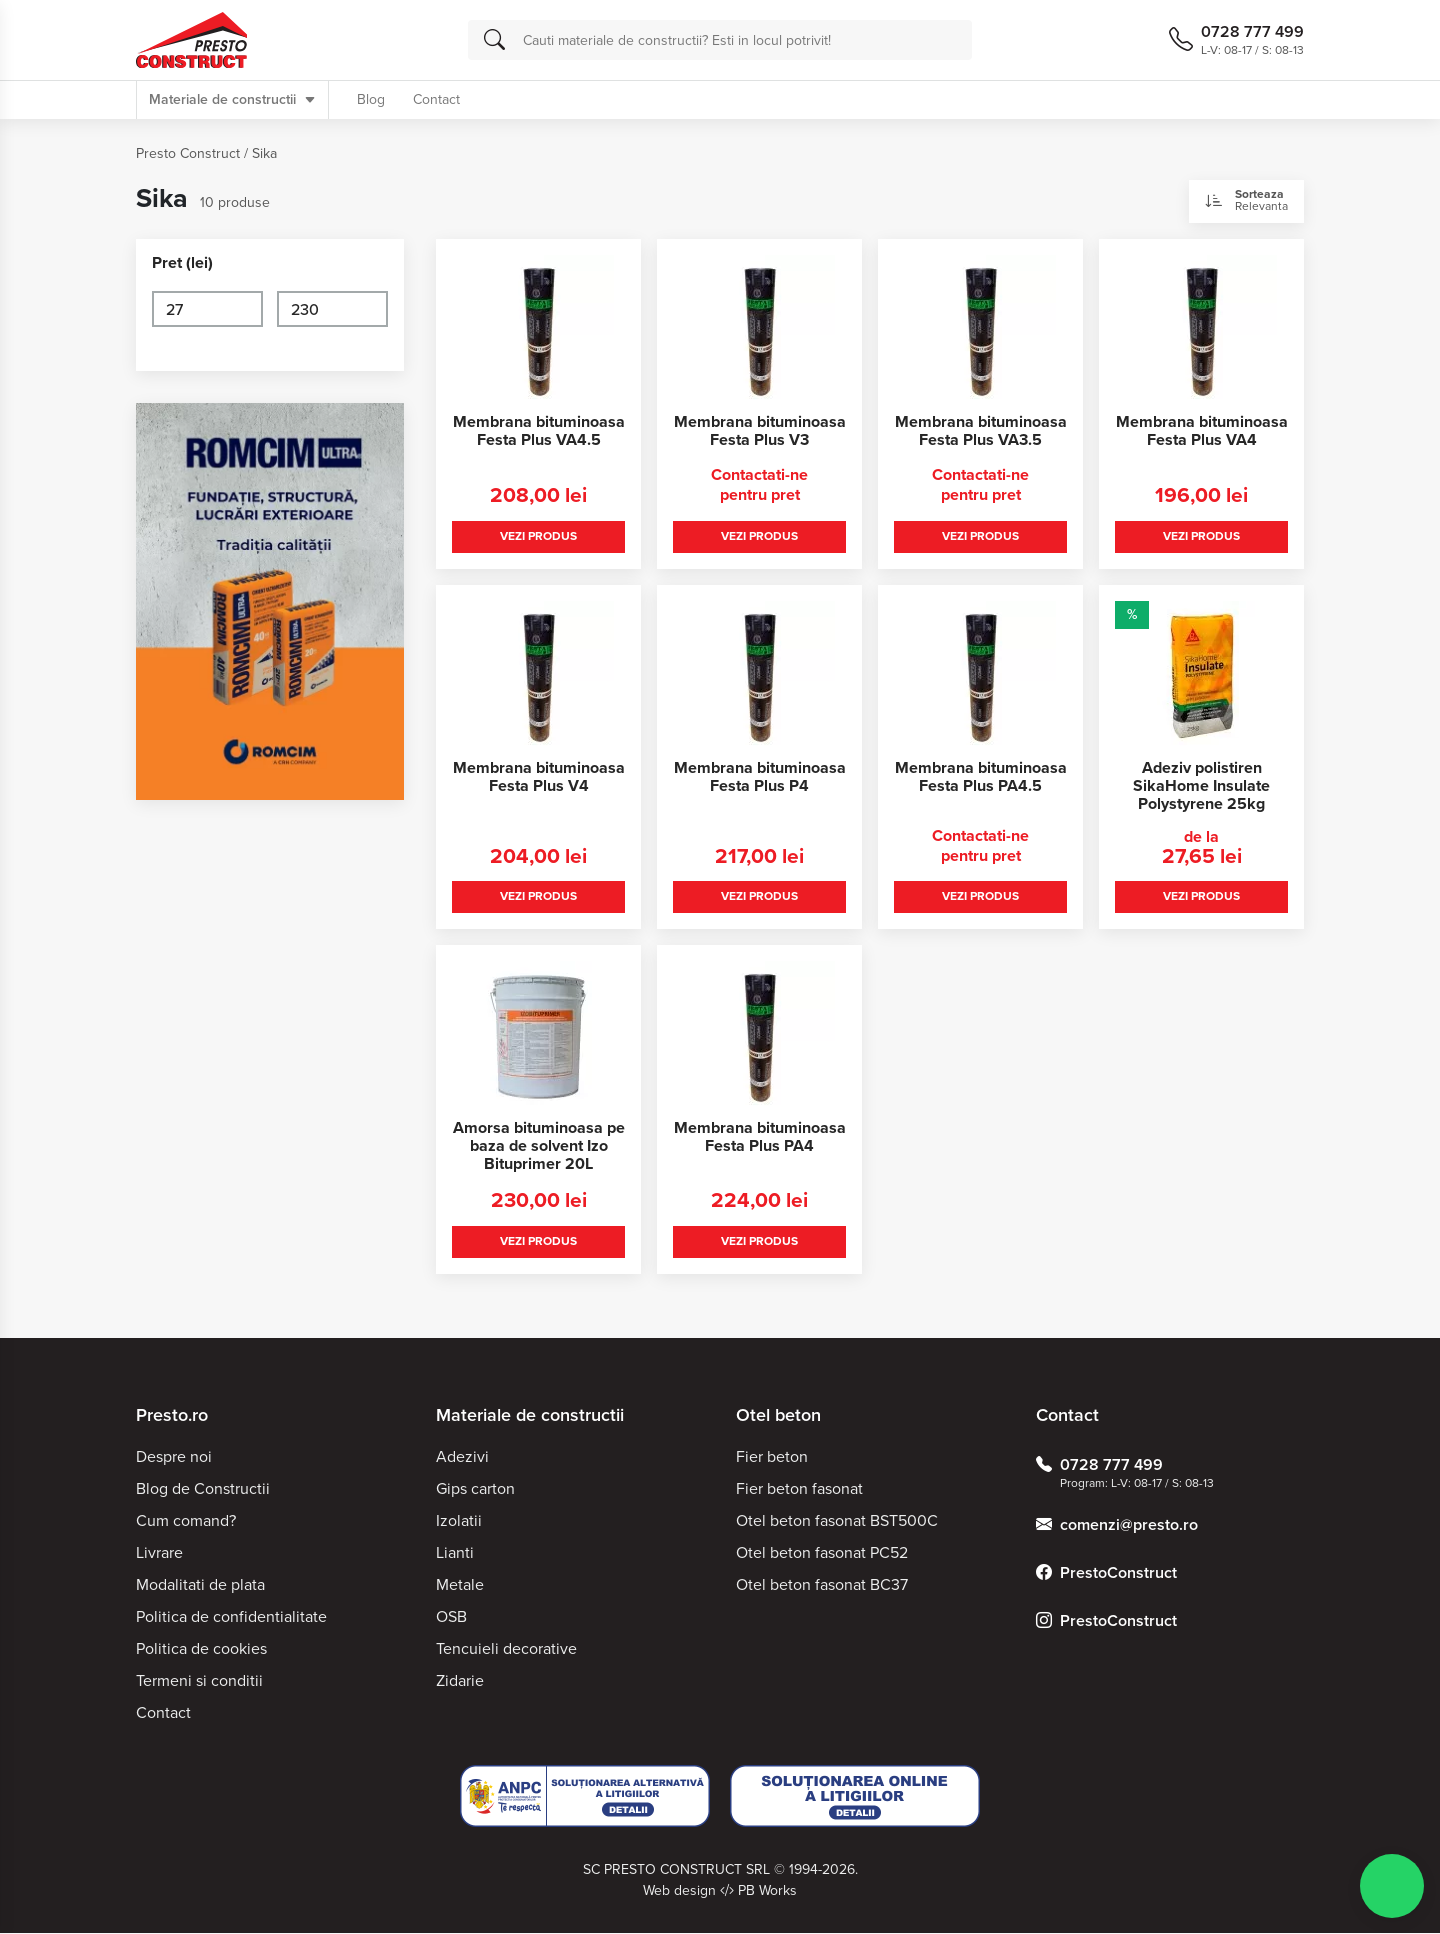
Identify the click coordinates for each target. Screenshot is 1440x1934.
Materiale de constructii (232, 99)
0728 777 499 (1099, 1466)
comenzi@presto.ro (1117, 1526)
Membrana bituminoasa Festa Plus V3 (760, 431)
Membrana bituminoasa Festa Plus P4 (760, 777)
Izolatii (459, 1521)
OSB (451, 1617)
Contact (436, 100)
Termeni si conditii (199, 1681)
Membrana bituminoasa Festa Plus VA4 (1202, 431)
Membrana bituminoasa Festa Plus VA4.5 (539, 431)
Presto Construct (188, 153)
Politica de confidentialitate (231, 1617)
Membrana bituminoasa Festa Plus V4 (539, 777)
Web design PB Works (720, 1891)
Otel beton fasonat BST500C (837, 1521)
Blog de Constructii (203, 1489)
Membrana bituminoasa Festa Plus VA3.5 (981, 431)
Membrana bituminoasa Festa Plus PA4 (760, 1138)
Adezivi (462, 1457)
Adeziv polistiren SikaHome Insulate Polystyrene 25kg (1201, 786)
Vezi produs (538, 536)
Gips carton (475, 1489)
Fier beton (772, 1457)
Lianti (455, 1553)
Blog (371, 100)
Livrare (159, 1553)
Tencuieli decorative (506, 1649)
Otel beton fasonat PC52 (822, 1553)
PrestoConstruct (1106, 1574)
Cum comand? (186, 1521)
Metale (460, 1585)
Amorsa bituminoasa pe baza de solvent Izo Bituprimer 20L (539, 1147)
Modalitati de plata (200, 1585)
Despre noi (174, 1457)
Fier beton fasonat (799, 1489)
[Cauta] (494, 40)
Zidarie (460, 1681)
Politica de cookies (201, 1649)
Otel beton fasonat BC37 (822, 1585)
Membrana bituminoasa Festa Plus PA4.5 (981, 777)
